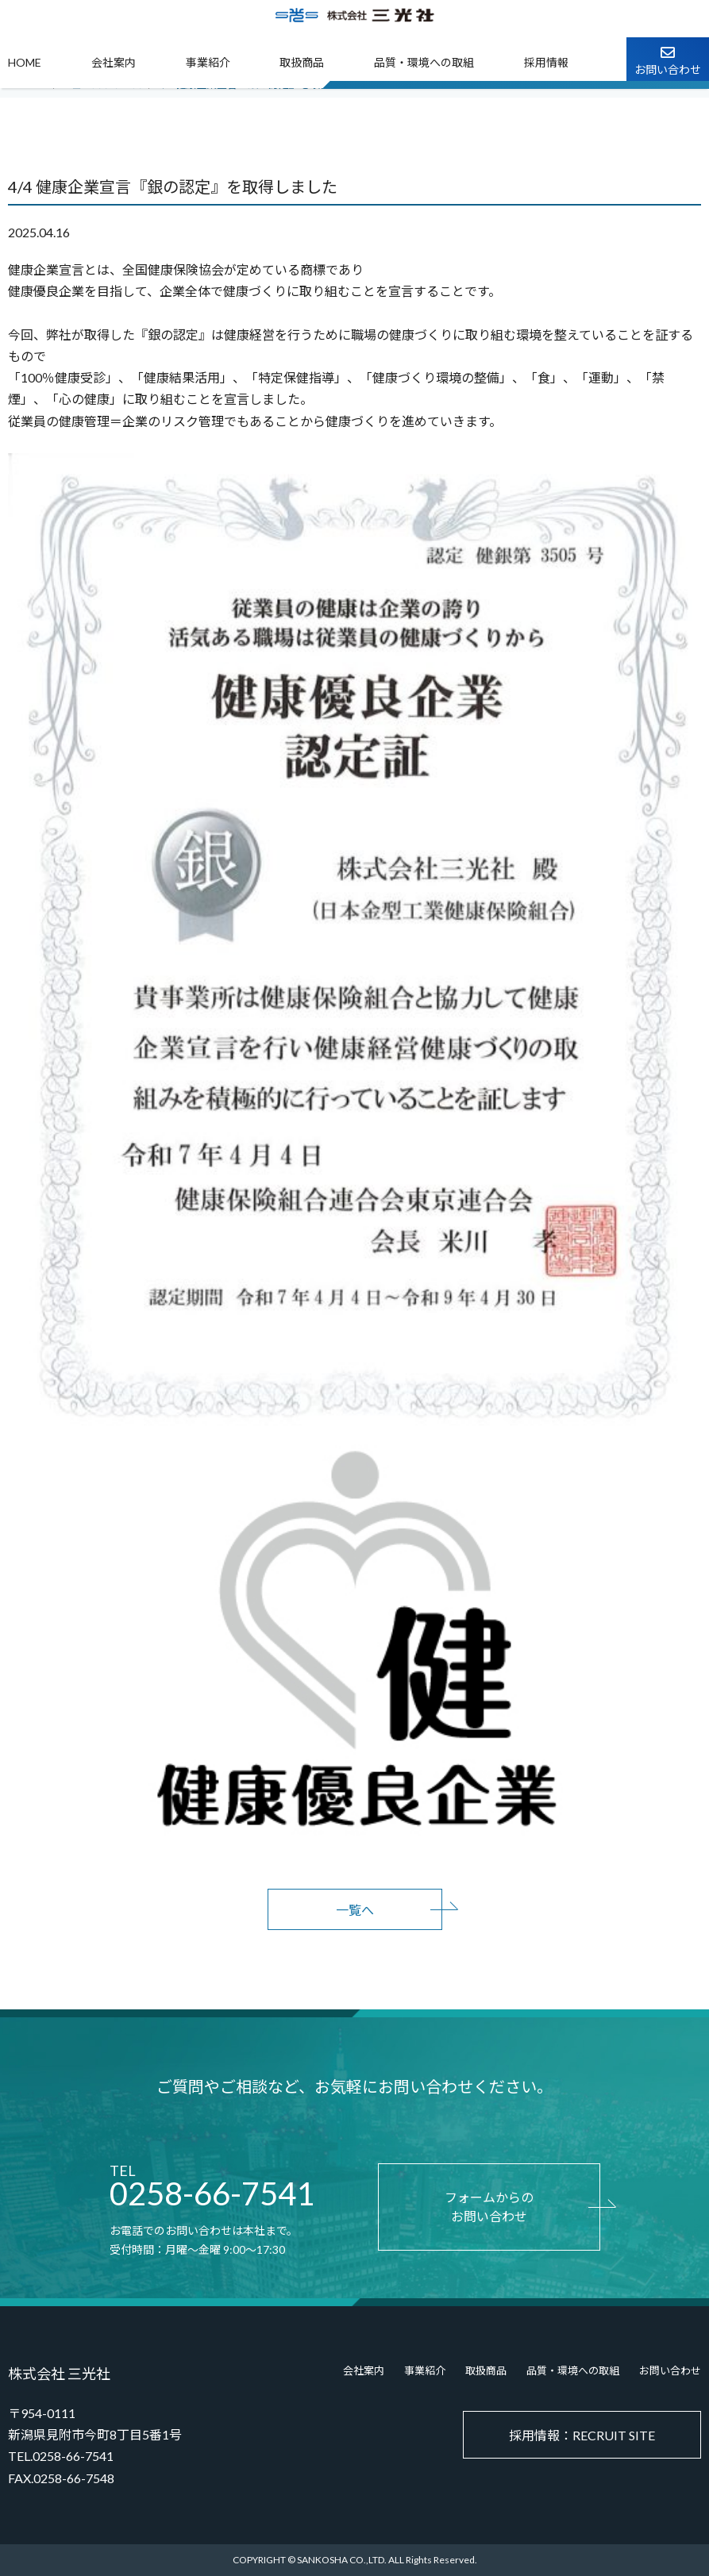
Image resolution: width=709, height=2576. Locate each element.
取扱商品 (301, 62)
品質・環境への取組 (424, 62)
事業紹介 (208, 62)
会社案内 (113, 62)
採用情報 (546, 62)
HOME (24, 62)
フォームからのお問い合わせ (489, 2207)
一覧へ (355, 1909)
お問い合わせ (670, 2370)
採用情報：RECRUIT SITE (582, 2435)
